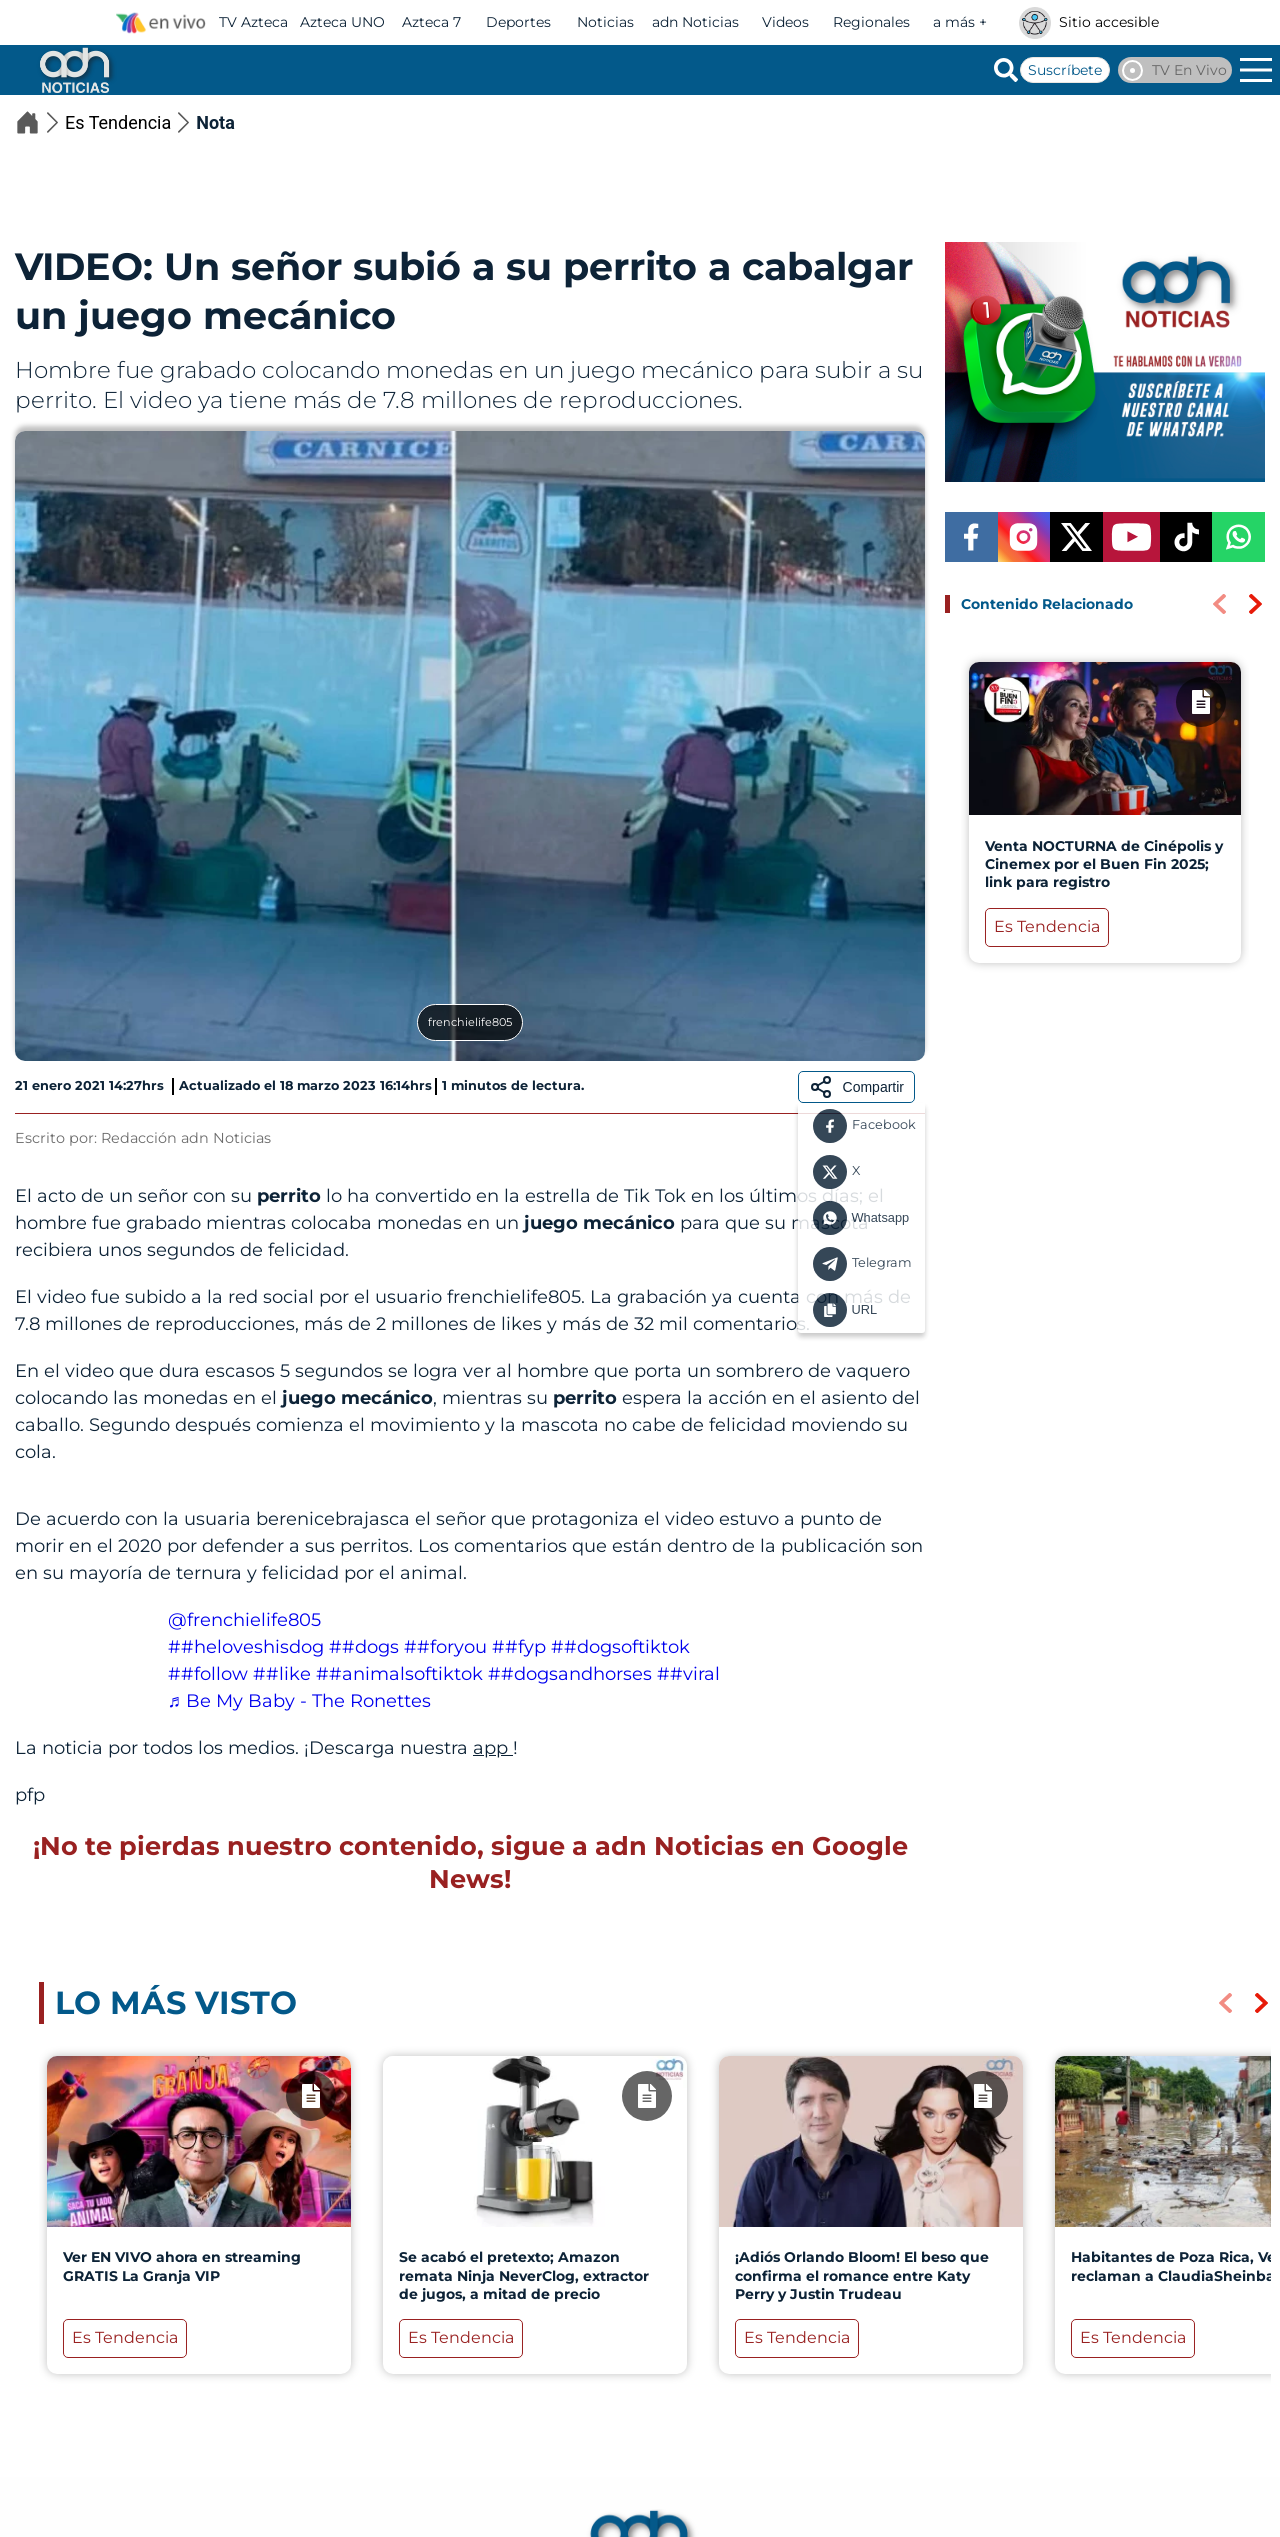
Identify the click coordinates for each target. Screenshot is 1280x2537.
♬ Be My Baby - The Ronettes (300, 1701)
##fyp (519, 1647)
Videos (785, 22)
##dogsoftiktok (620, 1647)
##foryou (445, 1647)
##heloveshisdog (246, 1647)
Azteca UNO (342, 22)
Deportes (518, 22)
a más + (960, 22)
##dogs (364, 1647)
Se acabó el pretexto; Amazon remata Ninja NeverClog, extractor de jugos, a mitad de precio (524, 2275)
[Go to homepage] (73, 70)
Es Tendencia (130, 122)
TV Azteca (253, 22)
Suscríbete (1065, 70)
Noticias (605, 22)
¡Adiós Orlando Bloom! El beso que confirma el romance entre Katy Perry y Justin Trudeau (862, 2275)
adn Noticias (695, 22)
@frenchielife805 (244, 1620)
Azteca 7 (431, 22)
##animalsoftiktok (399, 1674)
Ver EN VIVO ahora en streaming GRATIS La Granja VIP (182, 2266)
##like (282, 1674)
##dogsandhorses (570, 1674)
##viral (688, 1674)
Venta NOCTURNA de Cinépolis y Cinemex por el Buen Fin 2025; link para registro (1104, 864)
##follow (208, 1674)
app (493, 1748)
